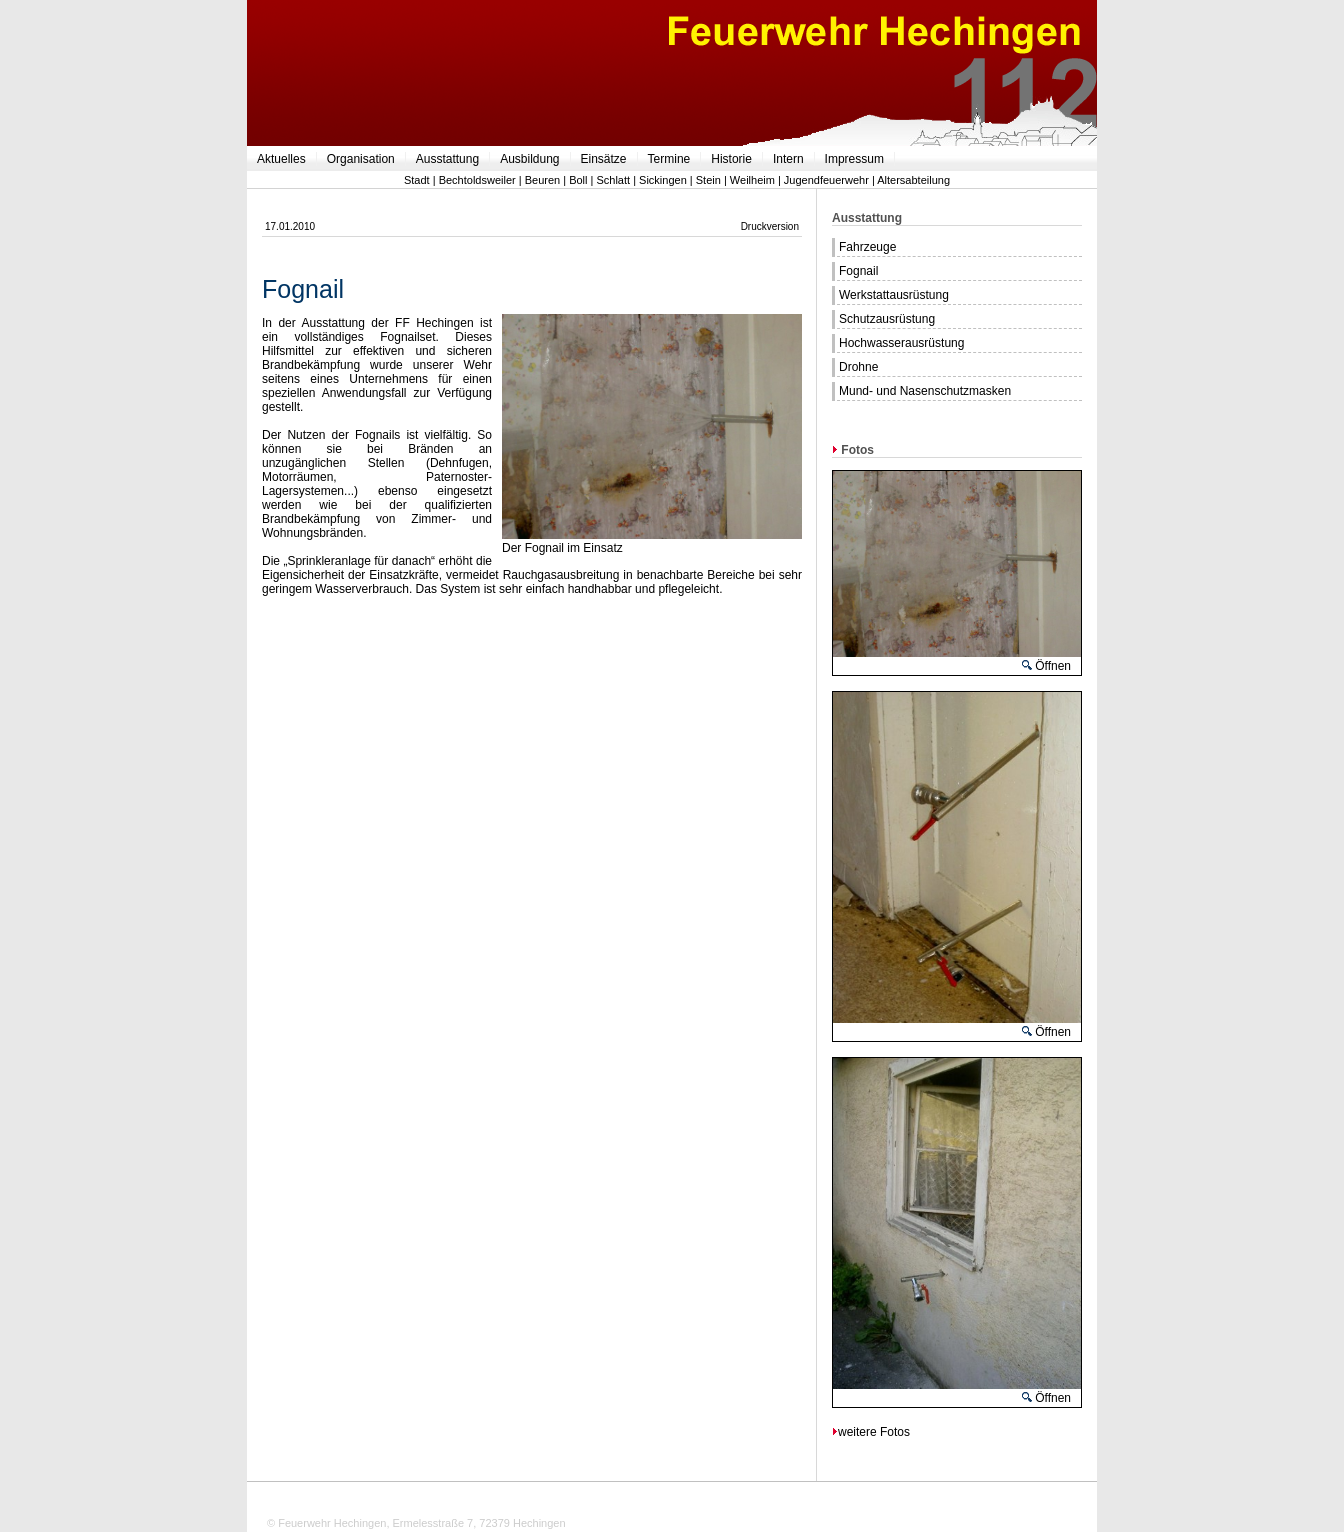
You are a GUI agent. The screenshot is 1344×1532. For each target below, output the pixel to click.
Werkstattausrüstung (894, 295)
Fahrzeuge (867, 247)
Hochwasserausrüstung (901, 343)
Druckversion (770, 226)
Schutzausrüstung (887, 319)
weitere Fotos (871, 1432)
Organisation (361, 159)
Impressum (854, 159)
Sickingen (663, 180)
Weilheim (752, 180)
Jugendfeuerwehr (826, 180)
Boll (578, 180)
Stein (708, 180)
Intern (788, 159)
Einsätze (604, 159)
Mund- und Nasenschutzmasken (925, 391)
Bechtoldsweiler (477, 180)
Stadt (417, 180)
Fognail (858, 271)
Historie (731, 159)
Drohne (858, 367)
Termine (669, 159)
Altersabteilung (913, 180)
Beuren (542, 180)
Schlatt (613, 180)
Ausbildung (529, 159)
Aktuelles (281, 159)
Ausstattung (447, 159)
